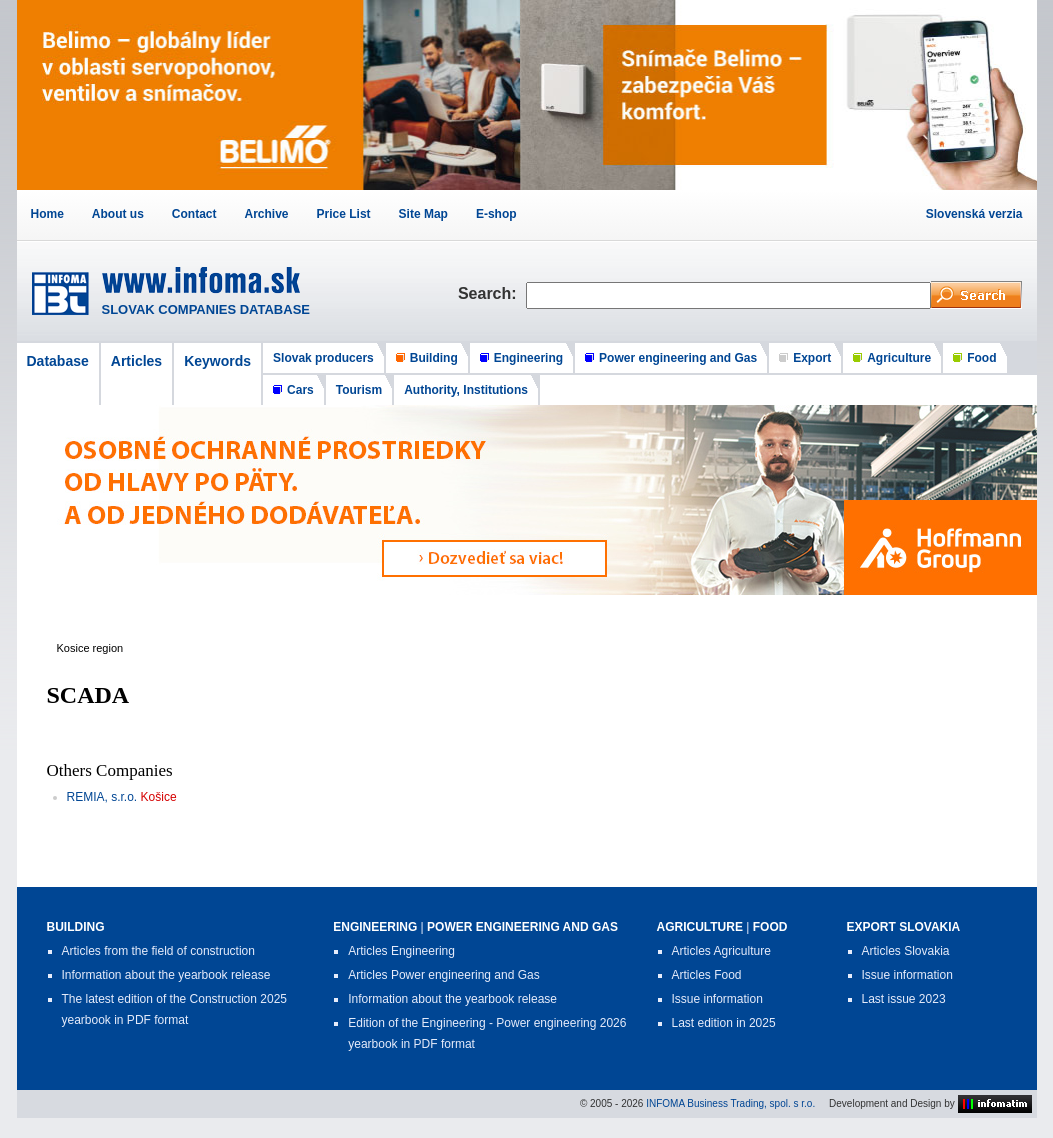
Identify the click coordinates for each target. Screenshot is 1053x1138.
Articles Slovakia (906, 951)
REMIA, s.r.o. (102, 797)
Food (981, 358)
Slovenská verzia (974, 214)
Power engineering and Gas (678, 358)
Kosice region (90, 648)
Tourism (359, 390)
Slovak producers (323, 358)
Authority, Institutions (466, 390)
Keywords (217, 361)
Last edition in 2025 (724, 1023)
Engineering (528, 358)
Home (47, 214)
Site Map (423, 214)
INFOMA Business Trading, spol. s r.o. (730, 1103)
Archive (267, 214)
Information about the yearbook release (166, 975)
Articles (136, 361)
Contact (194, 214)
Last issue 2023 (904, 999)
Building (434, 358)
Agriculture (899, 358)
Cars (300, 390)
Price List (344, 214)
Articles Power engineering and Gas (443, 975)
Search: (492, 293)
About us (118, 214)
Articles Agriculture (721, 951)
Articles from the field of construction (158, 951)
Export (812, 358)
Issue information (717, 999)
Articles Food (707, 975)
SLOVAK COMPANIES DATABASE (206, 309)
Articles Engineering (401, 951)
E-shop (496, 214)
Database (58, 361)
